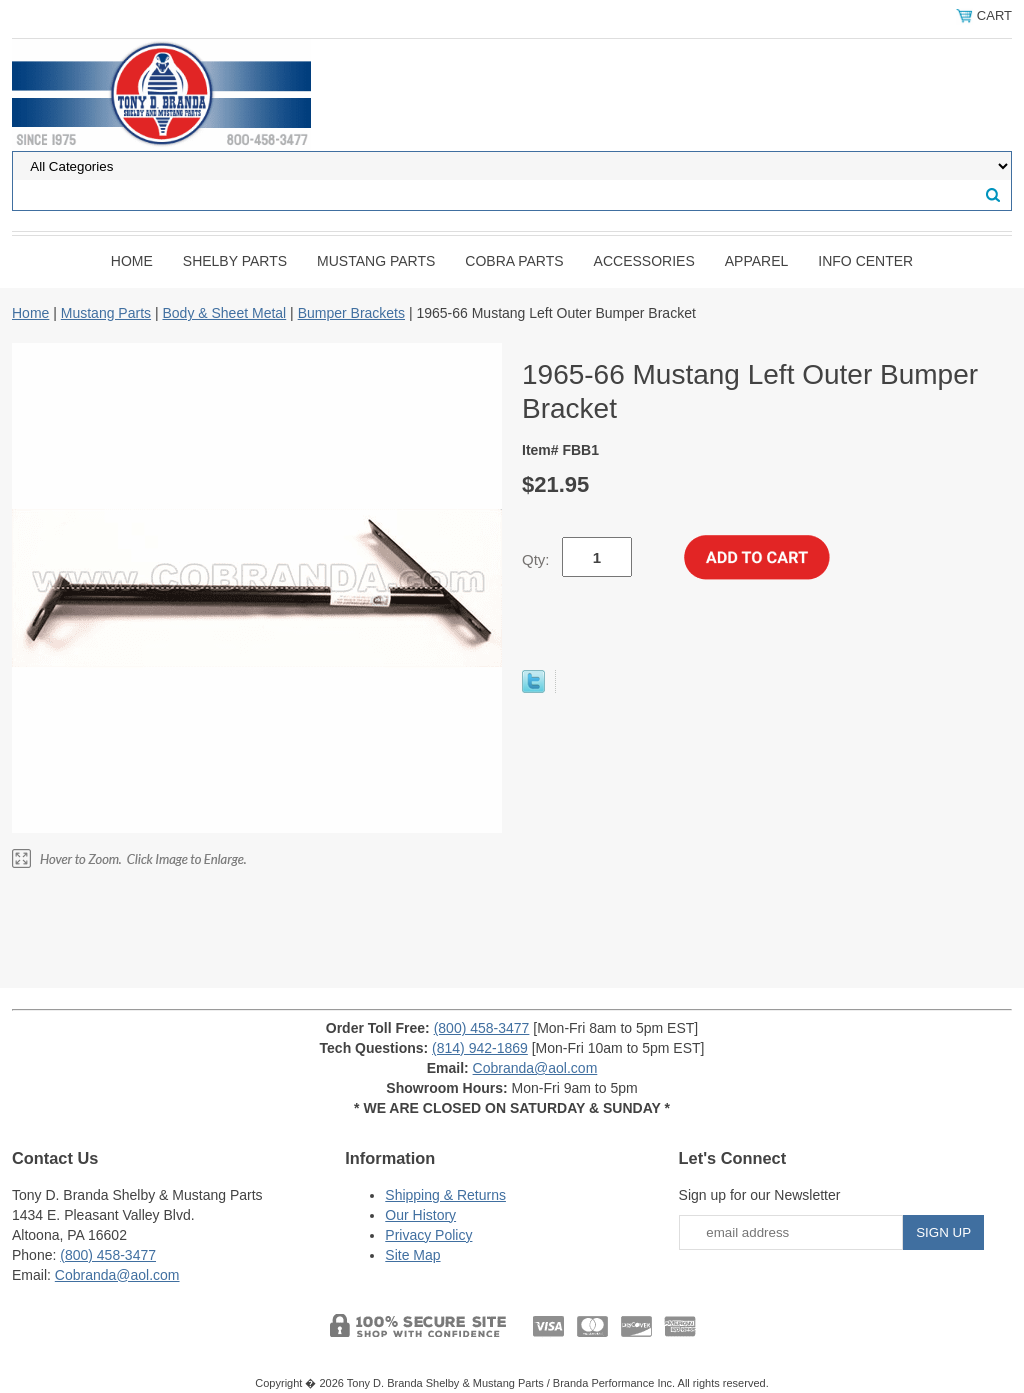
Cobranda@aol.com (535, 1068)
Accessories (644, 261)
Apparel (757, 261)
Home (132, 261)
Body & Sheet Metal (224, 313)
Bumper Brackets (351, 313)
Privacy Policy (428, 1235)
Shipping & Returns (445, 1195)
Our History (420, 1215)
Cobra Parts (514, 261)
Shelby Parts (235, 261)
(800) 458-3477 (482, 1028)
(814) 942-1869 (480, 1048)
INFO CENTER (865, 261)
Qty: (536, 559)
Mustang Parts (376, 261)
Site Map (412, 1255)
